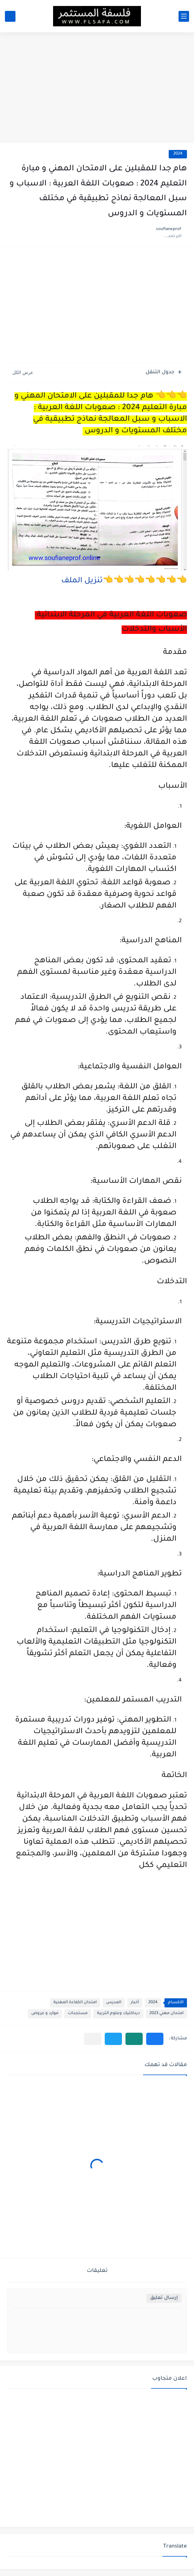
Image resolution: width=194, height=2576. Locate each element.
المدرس (113, 2002)
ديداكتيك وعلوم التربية (118, 2013)
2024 (177, 154)
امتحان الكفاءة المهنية (75, 2002)
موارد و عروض (44, 2013)
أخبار (135, 2002)
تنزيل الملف (82, 581)
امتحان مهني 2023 (166, 2013)
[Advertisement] (97, 88)
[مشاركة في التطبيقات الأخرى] (92, 2039)
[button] (154, 2039)
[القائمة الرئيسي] (184, 16)
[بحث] (10, 16)
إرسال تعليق (164, 2298)
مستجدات (78, 2013)
